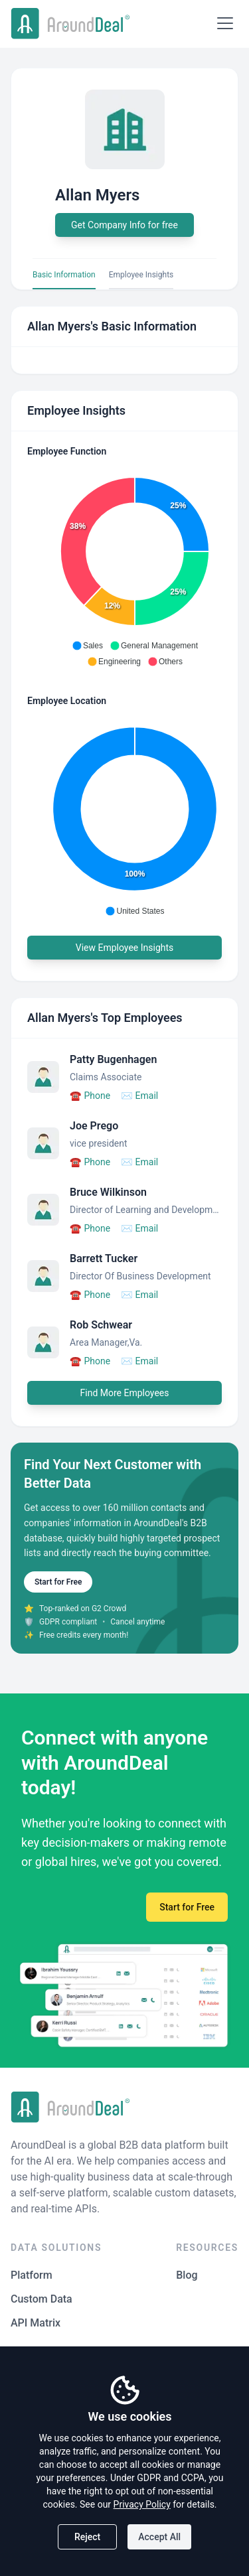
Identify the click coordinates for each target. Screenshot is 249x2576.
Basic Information (64, 274)
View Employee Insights (125, 947)
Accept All (159, 2537)
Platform (31, 2275)
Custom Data (41, 2299)
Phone (90, 1095)
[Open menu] (225, 23)
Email (139, 1095)
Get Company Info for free (124, 225)
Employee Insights (141, 274)
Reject (87, 2537)
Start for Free (58, 1582)
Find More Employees (124, 1393)
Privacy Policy (142, 2504)
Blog (186, 2275)
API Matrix (35, 2323)
